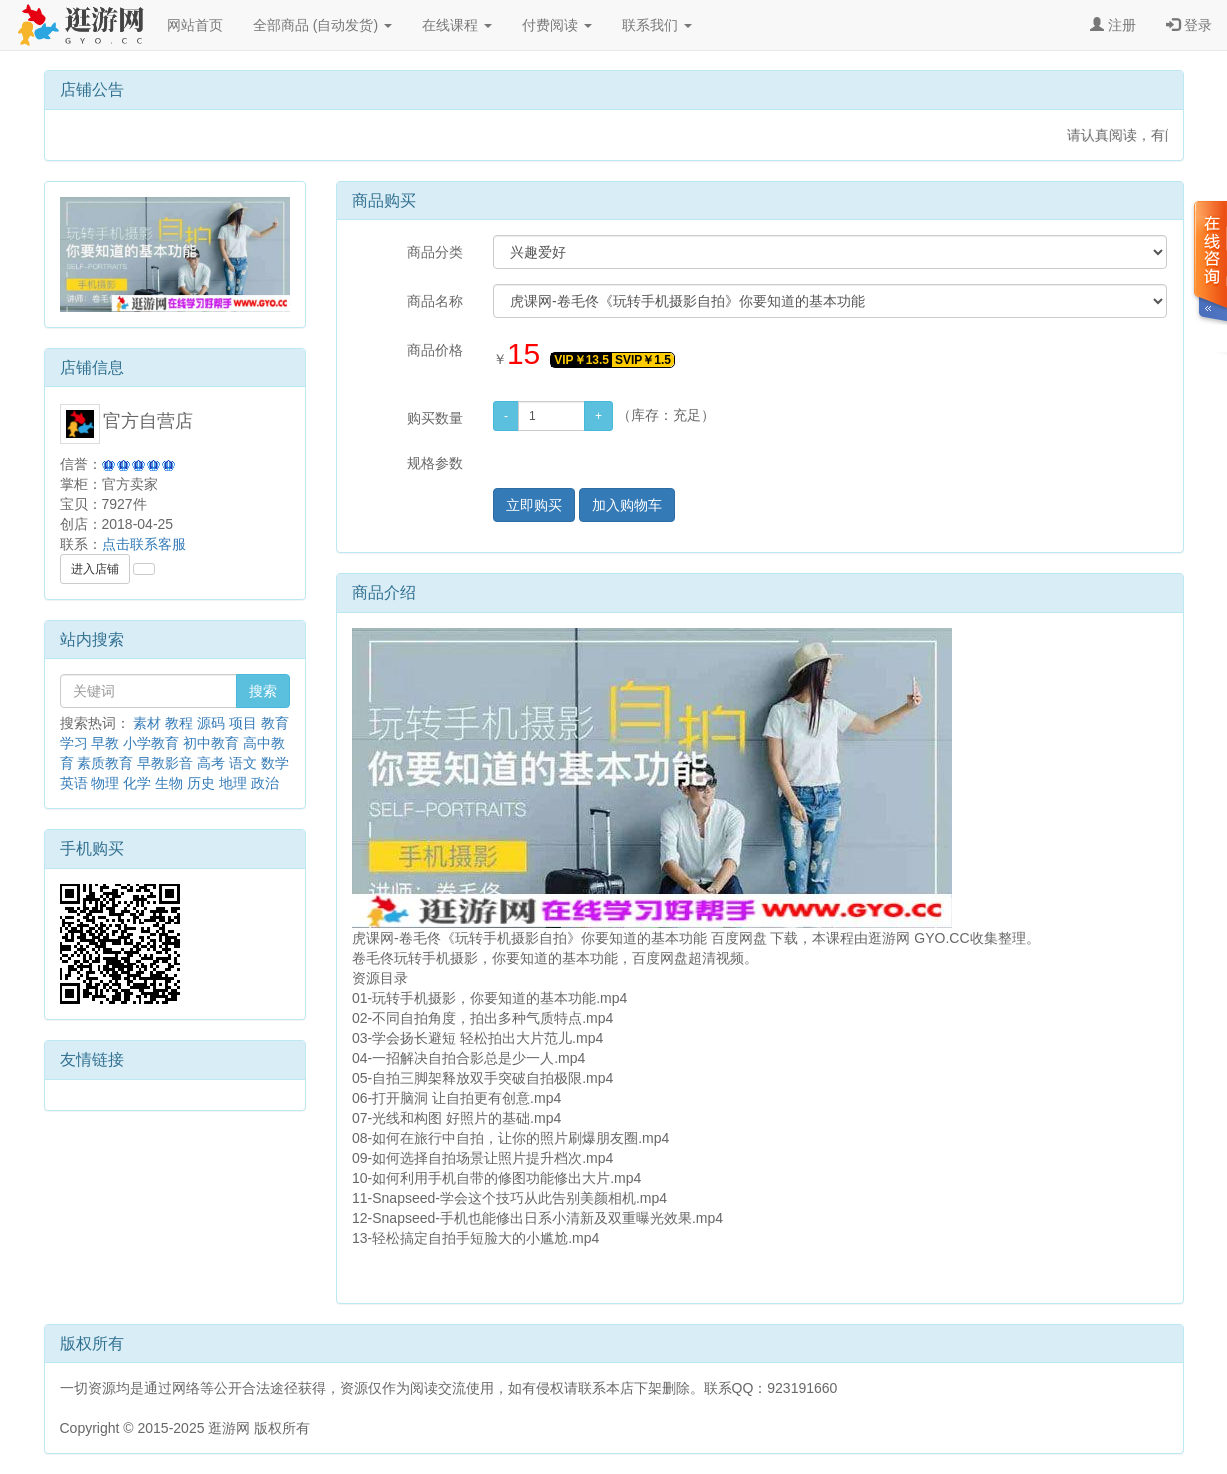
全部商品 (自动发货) (322, 25)
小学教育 (151, 743)
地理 (233, 783)
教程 (179, 723)
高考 (211, 763)
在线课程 (457, 25)
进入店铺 (95, 569)
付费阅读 (557, 25)
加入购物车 (627, 505)
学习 (74, 743)
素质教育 (105, 763)
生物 (169, 783)
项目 (243, 723)
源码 (211, 723)
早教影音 (165, 763)
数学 (275, 763)
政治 (265, 783)
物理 (105, 783)
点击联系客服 (144, 544)
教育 (275, 723)
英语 (74, 783)
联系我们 (657, 25)
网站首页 (195, 25)
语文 (243, 763)
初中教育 (211, 743)
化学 (137, 783)
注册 (1113, 25)
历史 (201, 783)
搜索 (263, 691)
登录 (1189, 25)
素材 (147, 723)
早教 (105, 743)
